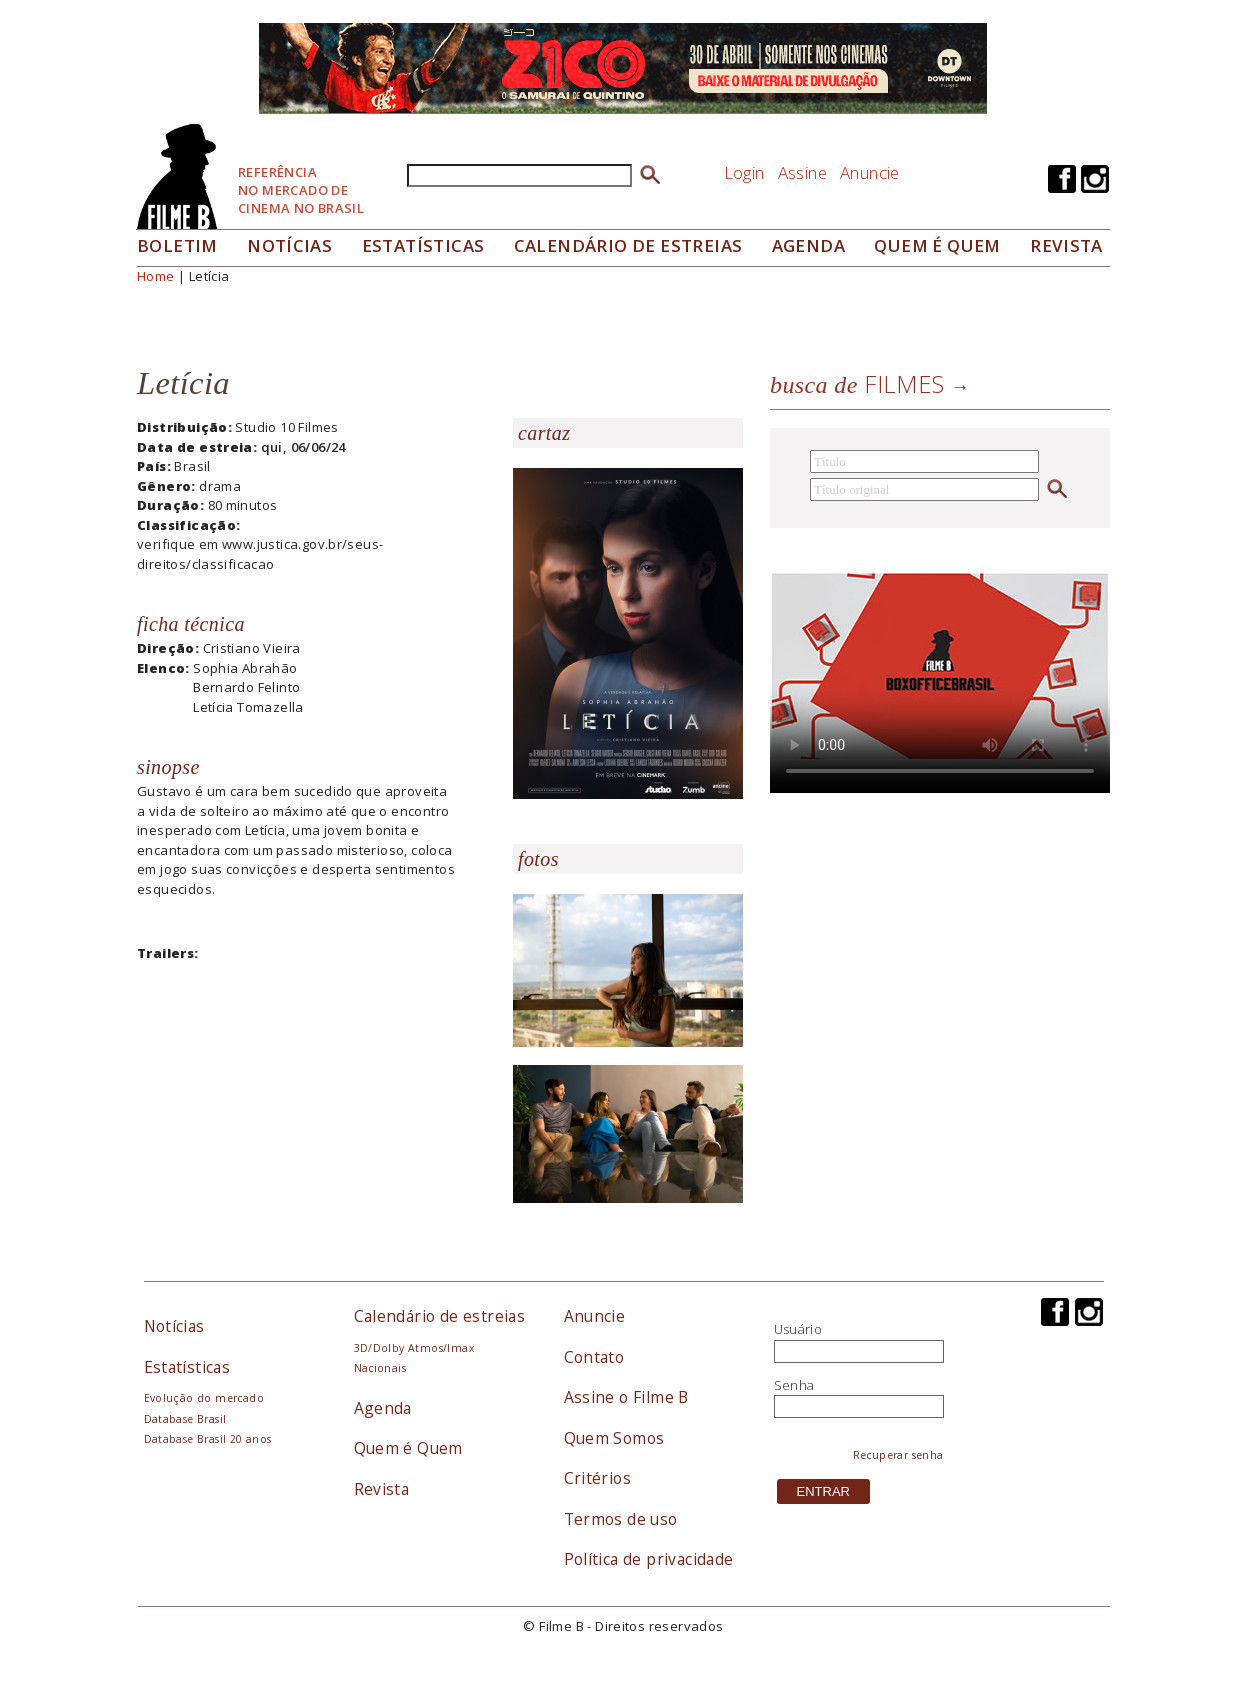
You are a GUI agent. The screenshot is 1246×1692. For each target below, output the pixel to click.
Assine (802, 172)
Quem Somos (614, 1438)
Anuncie (870, 172)
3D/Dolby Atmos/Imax (414, 1348)
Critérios (598, 1478)
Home (156, 276)
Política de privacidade (649, 1559)
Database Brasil (185, 1419)
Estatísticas (423, 245)
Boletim (177, 245)
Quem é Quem (408, 1448)
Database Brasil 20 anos (208, 1439)
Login (744, 172)
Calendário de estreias (440, 1316)
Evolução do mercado (204, 1398)
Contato (594, 1357)
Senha (794, 1385)
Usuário (798, 1329)
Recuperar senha (898, 1455)
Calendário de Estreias (628, 245)
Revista (1066, 245)
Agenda (808, 245)
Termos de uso (621, 1519)
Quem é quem (937, 245)
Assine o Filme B (626, 1397)
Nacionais (380, 1368)
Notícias (289, 245)
